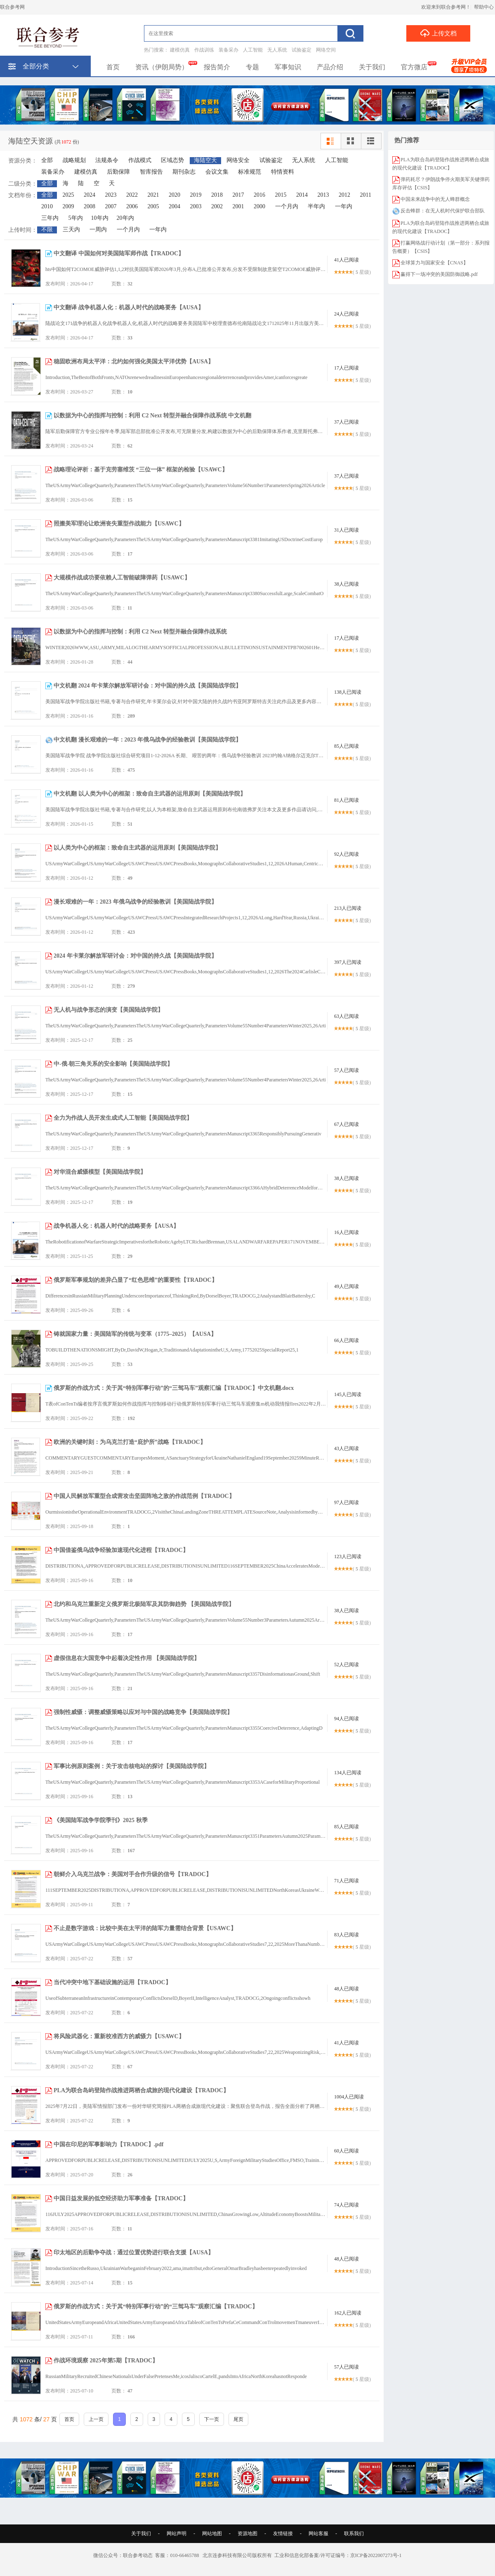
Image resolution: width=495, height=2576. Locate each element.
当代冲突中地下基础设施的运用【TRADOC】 (112, 1982)
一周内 (98, 229)
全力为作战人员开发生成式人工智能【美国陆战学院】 (123, 1118)
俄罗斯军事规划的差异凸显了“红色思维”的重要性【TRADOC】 (135, 1280)
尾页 (238, 2419)
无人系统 (277, 50)
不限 (47, 229)
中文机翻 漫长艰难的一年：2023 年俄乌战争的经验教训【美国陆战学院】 (147, 740)
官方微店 (414, 67)
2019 (196, 195)
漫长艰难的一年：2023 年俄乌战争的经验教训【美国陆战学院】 (135, 902)
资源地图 (247, 2533)
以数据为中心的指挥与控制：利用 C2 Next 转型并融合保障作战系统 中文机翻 (152, 415)
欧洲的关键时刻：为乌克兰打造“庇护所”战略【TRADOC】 (130, 1442)
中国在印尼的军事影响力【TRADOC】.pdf (108, 2144)
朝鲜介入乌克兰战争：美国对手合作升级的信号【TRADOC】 (133, 1874)
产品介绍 (330, 67)
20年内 (125, 218)
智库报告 (151, 172)
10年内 (99, 218)
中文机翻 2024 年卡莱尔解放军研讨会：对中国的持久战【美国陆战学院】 (147, 686)
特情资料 (282, 172)
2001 (238, 206)
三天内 (71, 229)
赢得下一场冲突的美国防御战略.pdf (439, 274)
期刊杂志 (184, 172)
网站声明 (176, 2533)
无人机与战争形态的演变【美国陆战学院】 (108, 1010)
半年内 (316, 206)
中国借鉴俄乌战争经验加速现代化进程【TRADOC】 (121, 1550)
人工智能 (253, 50)
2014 (302, 195)
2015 (281, 195)
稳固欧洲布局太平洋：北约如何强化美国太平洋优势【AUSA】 (134, 361)
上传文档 (438, 33)
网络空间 (326, 50)
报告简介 (217, 67)
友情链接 (283, 2533)
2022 (132, 195)
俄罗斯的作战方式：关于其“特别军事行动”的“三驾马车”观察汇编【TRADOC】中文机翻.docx (174, 1388)
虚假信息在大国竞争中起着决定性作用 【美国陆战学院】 (127, 1658)
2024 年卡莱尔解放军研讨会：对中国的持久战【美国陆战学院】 (135, 956)
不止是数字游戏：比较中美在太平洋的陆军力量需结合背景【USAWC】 (145, 1928)
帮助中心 (484, 7)
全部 (47, 160)
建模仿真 (180, 50)
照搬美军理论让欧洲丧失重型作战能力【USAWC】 (119, 523)
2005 (153, 206)
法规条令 (106, 160)
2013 (323, 195)
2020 (174, 195)
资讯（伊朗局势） (161, 67)
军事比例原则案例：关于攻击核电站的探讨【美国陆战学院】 (132, 1766)
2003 (196, 206)
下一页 (211, 2419)
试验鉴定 (301, 50)
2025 (68, 195)
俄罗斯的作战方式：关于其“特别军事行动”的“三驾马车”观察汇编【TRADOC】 (156, 2306)
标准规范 (249, 172)
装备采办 (228, 50)
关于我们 (372, 67)
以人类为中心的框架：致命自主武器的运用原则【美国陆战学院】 (137, 848)
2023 (111, 195)
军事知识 (288, 67)
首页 (113, 67)
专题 (252, 67)
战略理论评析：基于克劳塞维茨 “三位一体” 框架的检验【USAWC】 (141, 469)
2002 (217, 206)
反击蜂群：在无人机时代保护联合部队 (443, 211)
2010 (47, 206)
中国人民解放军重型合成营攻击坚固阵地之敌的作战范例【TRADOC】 (144, 1496)
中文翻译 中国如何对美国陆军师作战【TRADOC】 (119, 253)
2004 (174, 206)
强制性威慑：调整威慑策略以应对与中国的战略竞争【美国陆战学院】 (143, 1712)
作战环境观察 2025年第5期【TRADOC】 (106, 2360)
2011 (365, 195)
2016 (259, 195)
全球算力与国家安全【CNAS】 (434, 263)
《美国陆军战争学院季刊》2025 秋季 (101, 1820)
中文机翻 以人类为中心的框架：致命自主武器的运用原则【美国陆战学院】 (150, 794)
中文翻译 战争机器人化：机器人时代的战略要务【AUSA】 (129, 307)
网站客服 (318, 2533)
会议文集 (217, 172)
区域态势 (172, 160)
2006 (132, 206)
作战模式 (139, 160)
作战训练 (204, 50)
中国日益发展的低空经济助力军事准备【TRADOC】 (121, 2198)
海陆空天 (205, 160)
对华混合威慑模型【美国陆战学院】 (100, 1172)
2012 (344, 195)
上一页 (96, 2419)
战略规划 (74, 160)
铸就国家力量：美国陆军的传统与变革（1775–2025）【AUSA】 (135, 1334)
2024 (89, 195)
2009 (68, 206)
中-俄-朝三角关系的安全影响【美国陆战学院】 (113, 1064)
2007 (111, 206)
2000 (259, 206)
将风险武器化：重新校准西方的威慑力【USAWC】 (119, 2036)
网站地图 (212, 2533)
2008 (89, 206)
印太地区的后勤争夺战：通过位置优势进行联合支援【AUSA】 (134, 2252)
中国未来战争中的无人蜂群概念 (435, 199)
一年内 (343, 206)
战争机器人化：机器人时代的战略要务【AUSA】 (116, 1226)
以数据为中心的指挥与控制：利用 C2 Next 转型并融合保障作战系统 (140, 632)
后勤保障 (118, 172)
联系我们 (354, 2533)
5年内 (75, 218)
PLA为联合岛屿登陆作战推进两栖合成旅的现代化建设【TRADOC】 (141, 2090)
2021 (153, 195)
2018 (217, 195)
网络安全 (238, 160)
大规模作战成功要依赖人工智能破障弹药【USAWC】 (122, 578)
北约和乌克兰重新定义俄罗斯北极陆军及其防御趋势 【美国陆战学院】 (144, 1604)
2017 (238, 195)
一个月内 (286, 206)
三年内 (50, 218)
